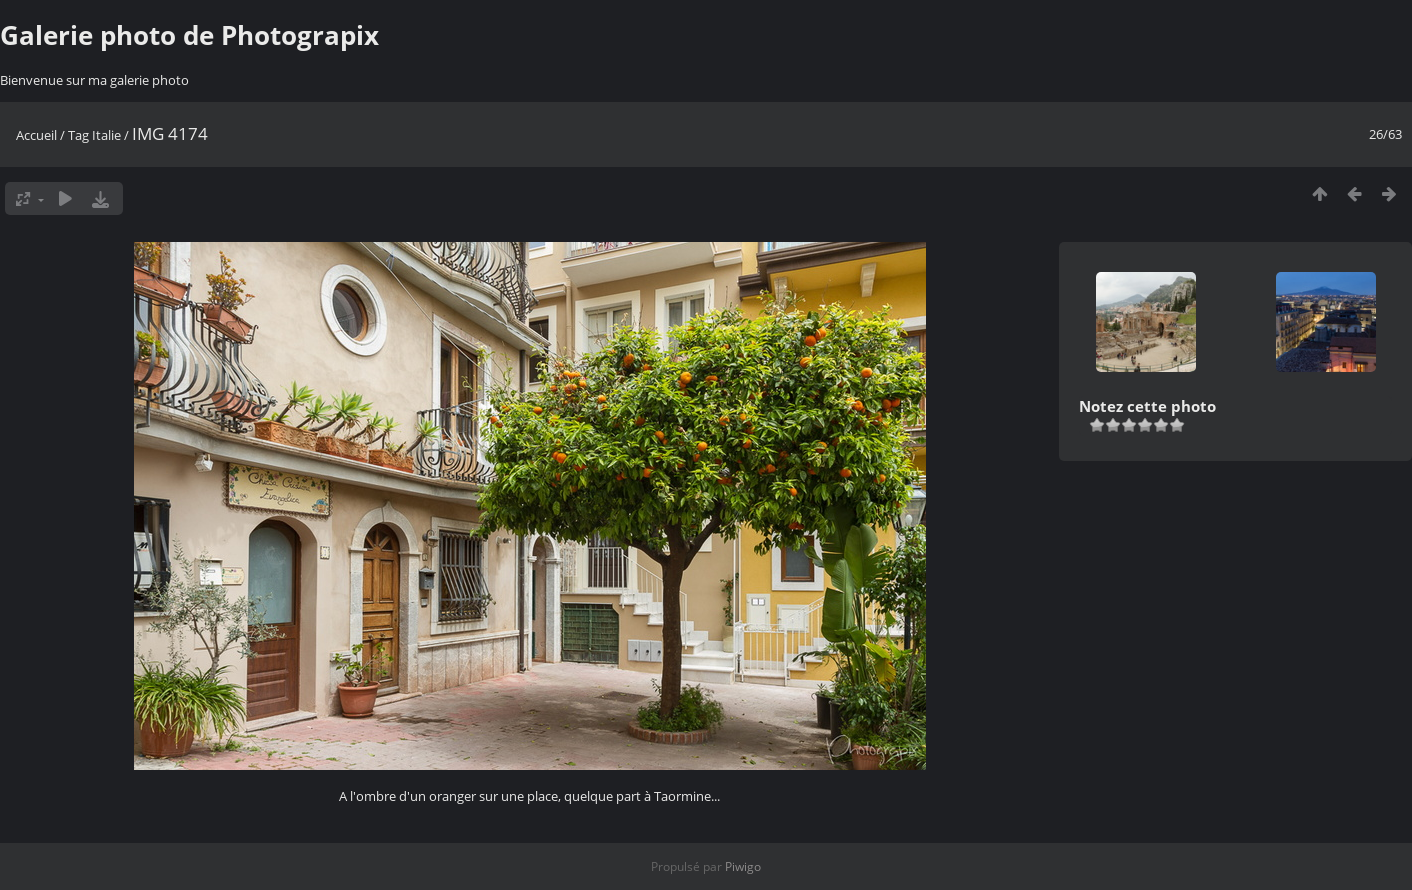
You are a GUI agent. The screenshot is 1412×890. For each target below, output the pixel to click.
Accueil (36, 135)
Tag (78, 135)
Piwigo (743, 866)
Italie (106, 135)
